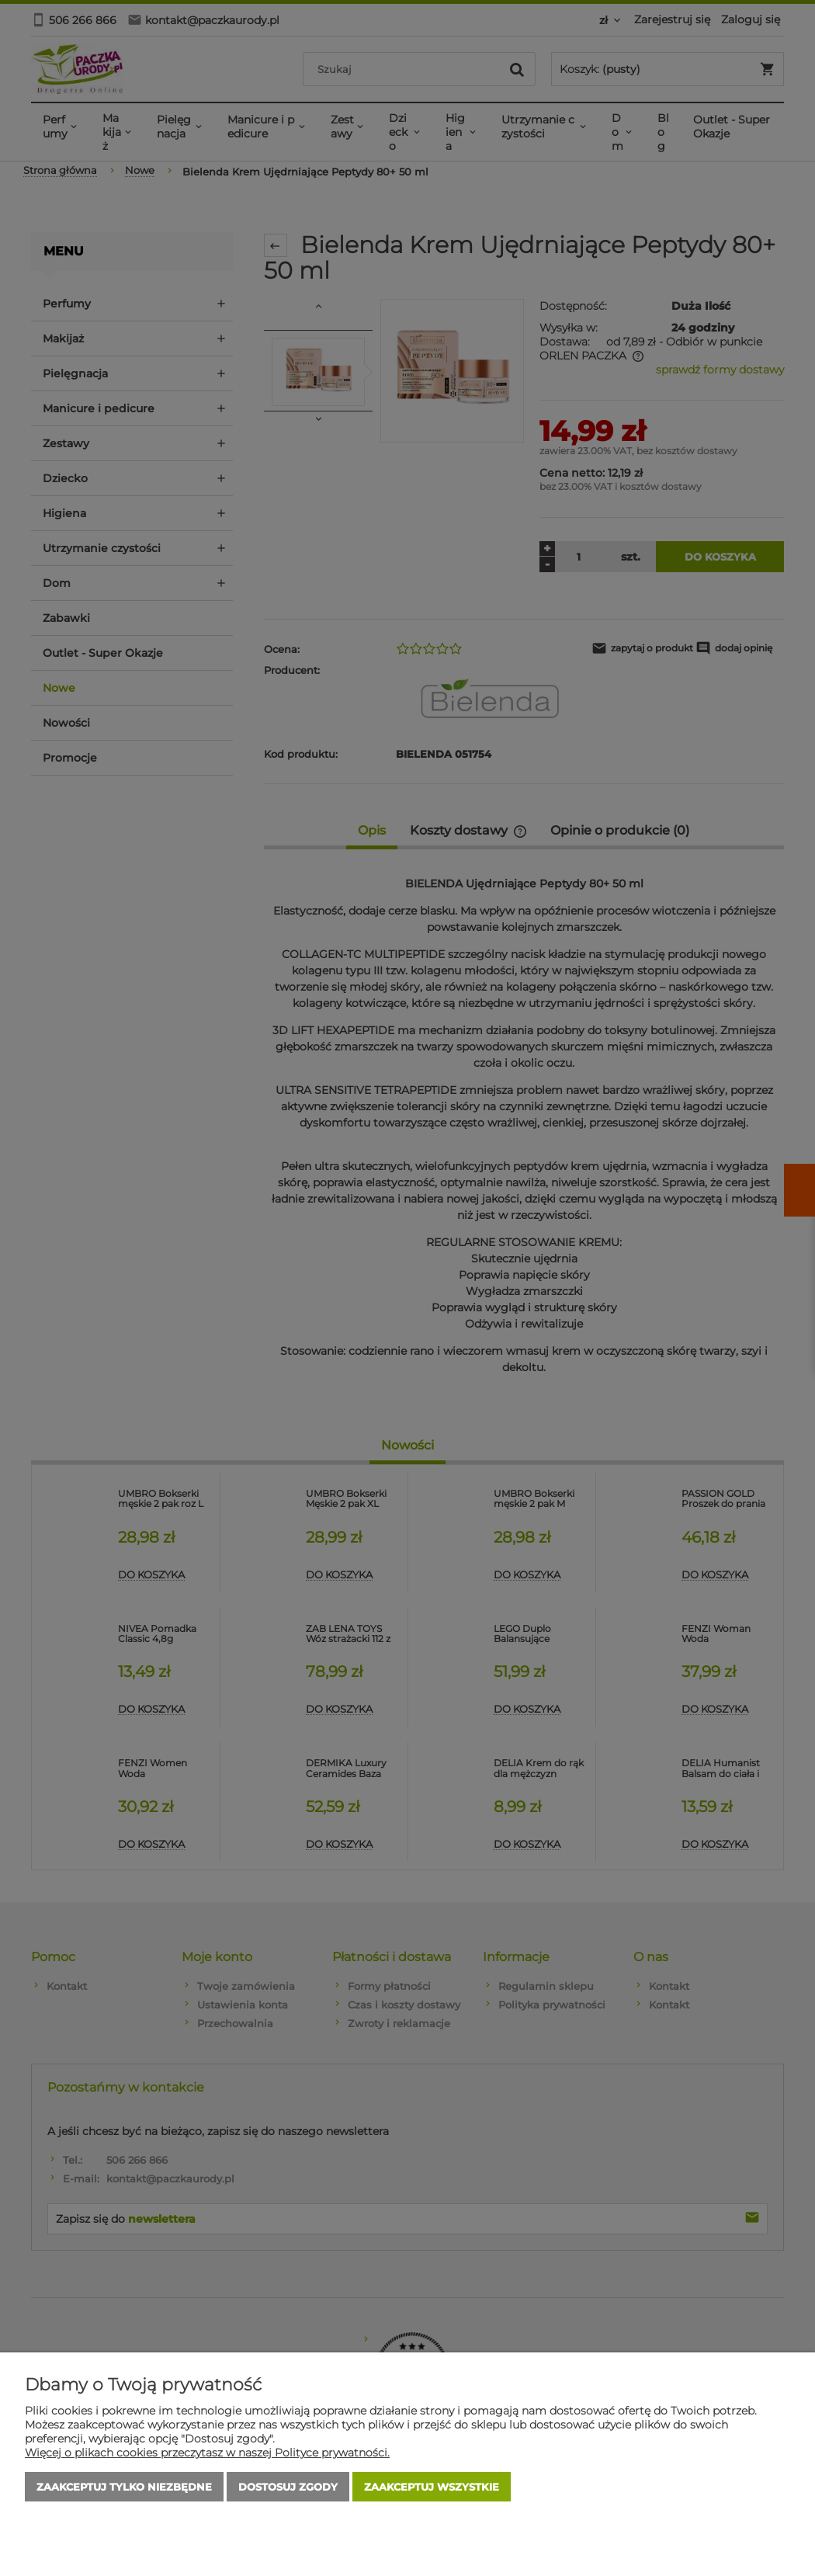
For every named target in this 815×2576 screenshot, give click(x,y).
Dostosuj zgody (288, 2487)
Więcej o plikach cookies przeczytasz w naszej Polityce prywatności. (207, 2453)
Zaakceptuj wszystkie (431, 2487)
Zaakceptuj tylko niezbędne (124, 2487)
